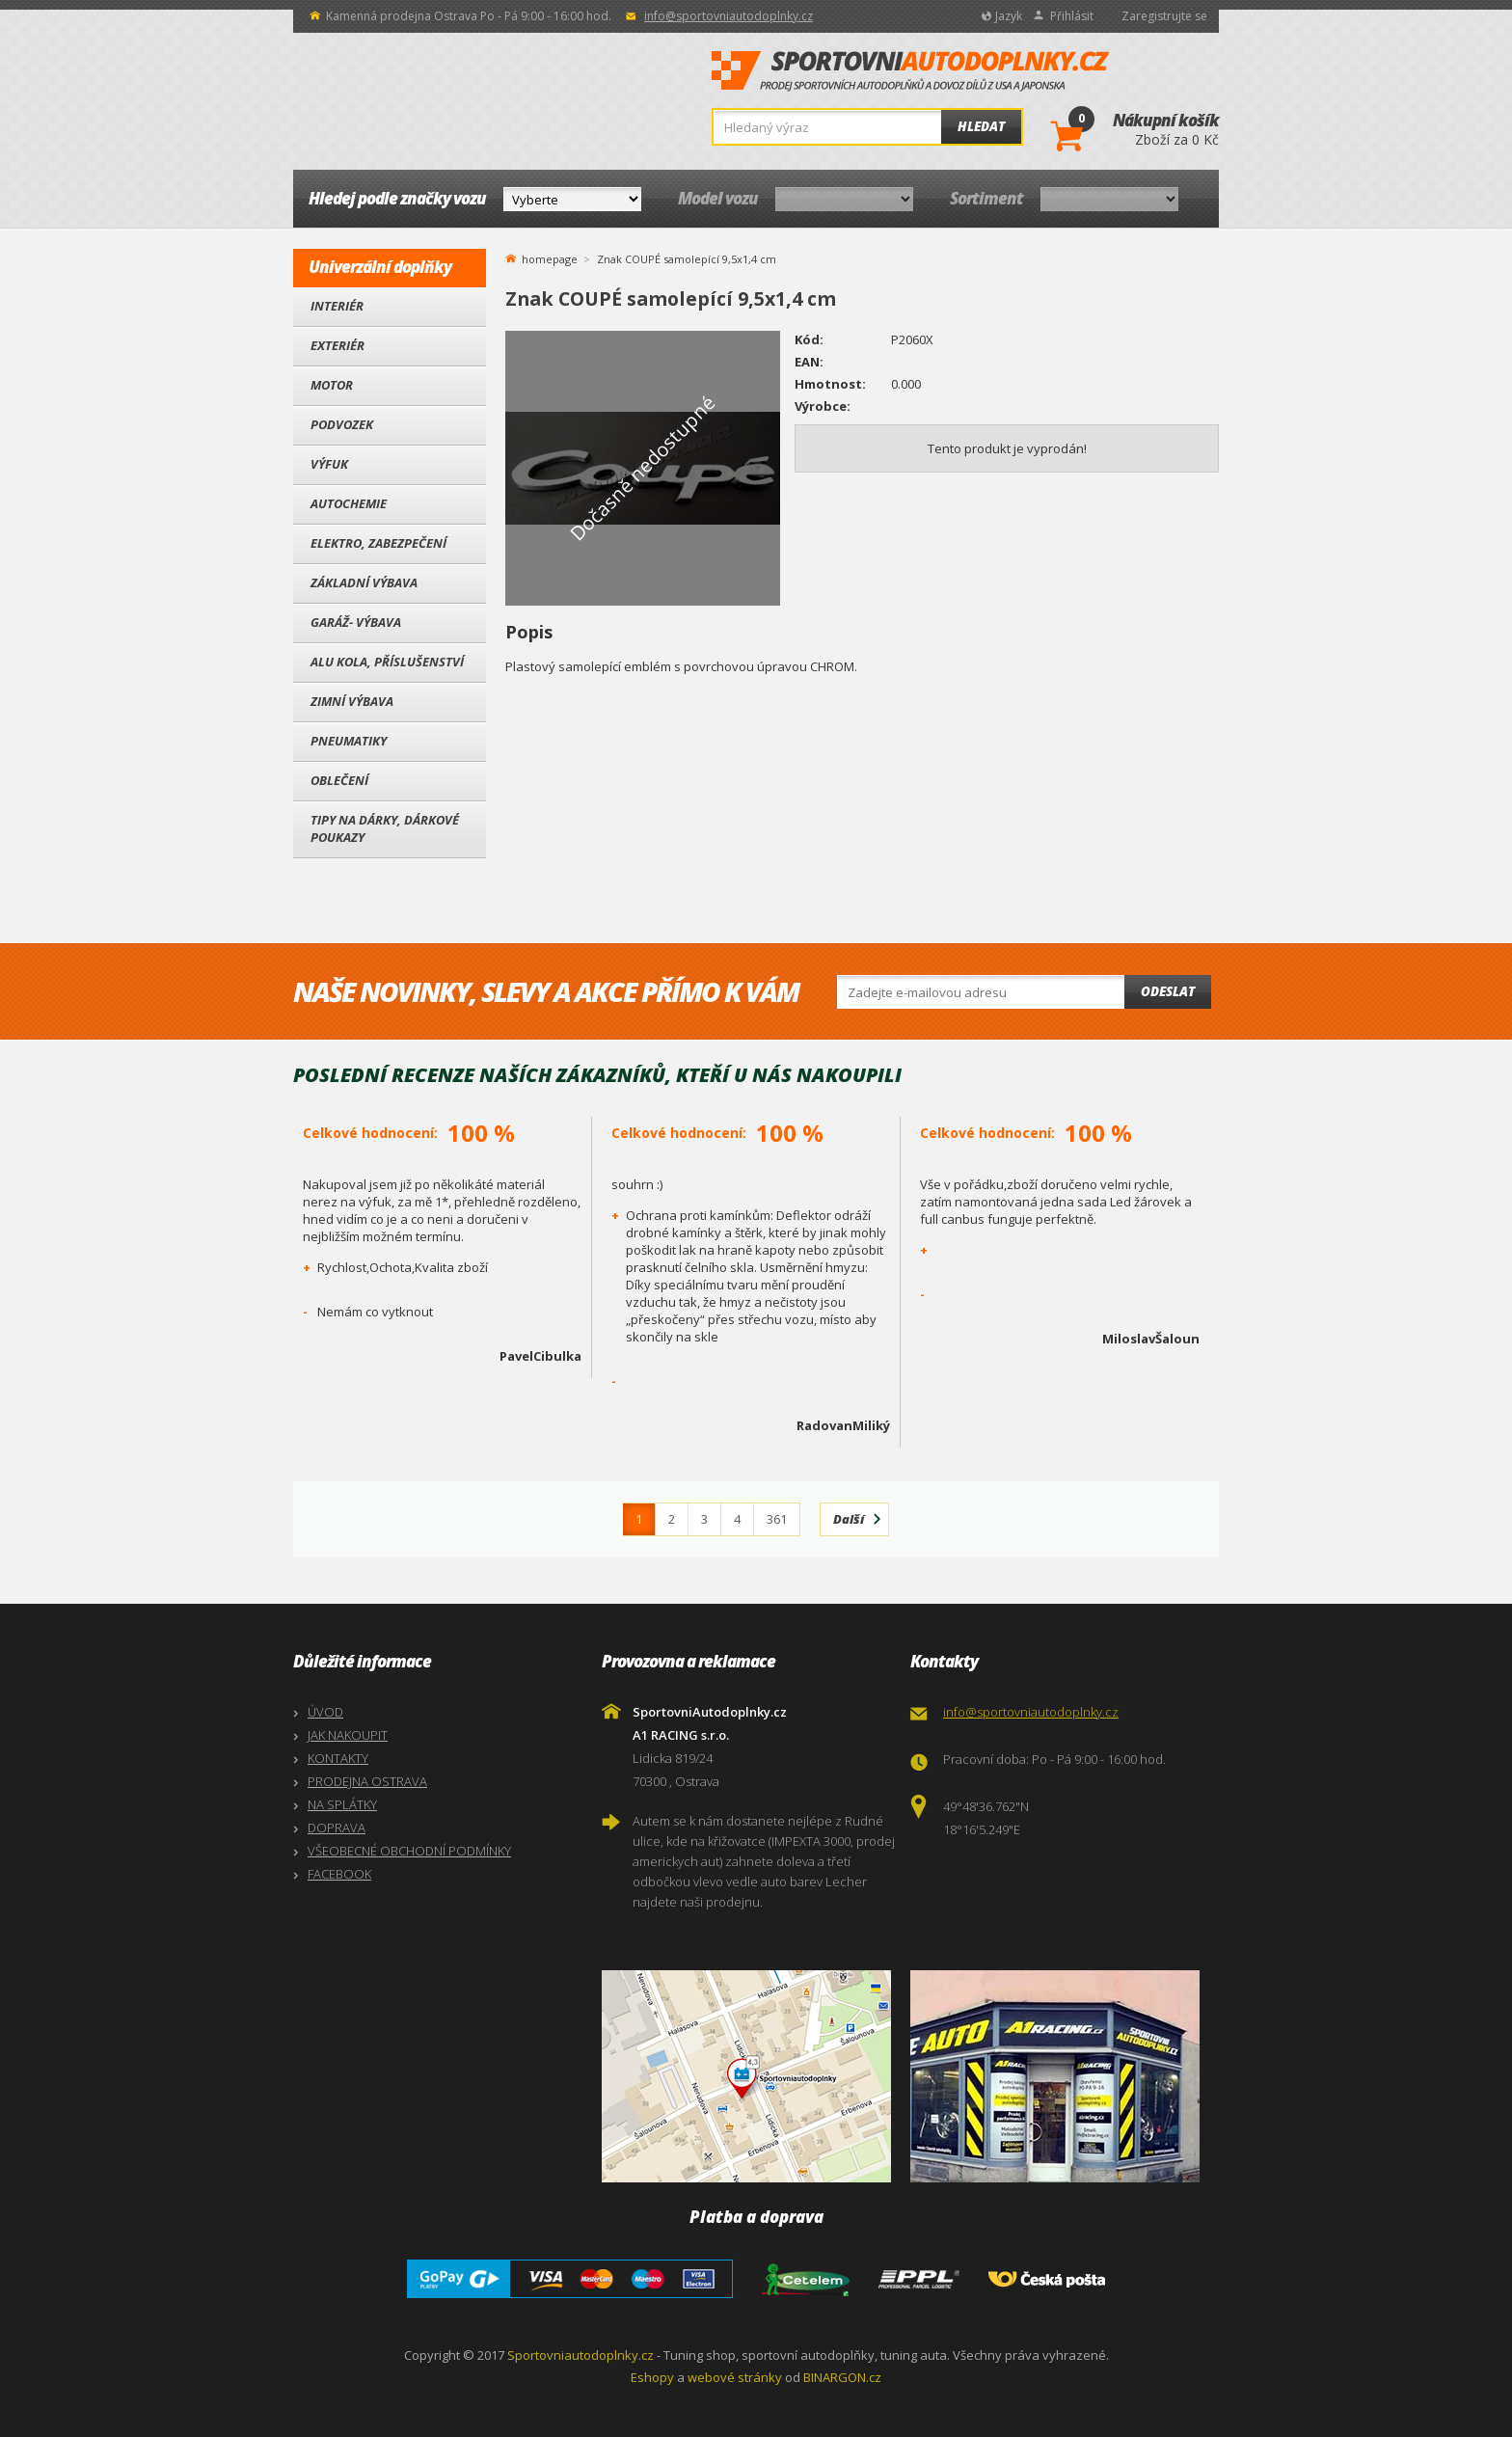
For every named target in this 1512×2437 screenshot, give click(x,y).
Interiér (337, 305)
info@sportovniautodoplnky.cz (728, 16)
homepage (550, 257)
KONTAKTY (338, 1758)
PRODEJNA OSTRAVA (367, 1781)
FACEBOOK (339, 1873)
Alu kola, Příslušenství (387, 661)
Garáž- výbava (355, 622)
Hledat (981, 126)
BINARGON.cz (842, 2377)
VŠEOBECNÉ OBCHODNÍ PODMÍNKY (409, 1850)
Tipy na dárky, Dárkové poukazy (384, 828)
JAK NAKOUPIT (348, 1735)
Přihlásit (1072, 16)
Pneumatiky (348, 740)
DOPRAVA (336, 1827)
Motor (331, 384)
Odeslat (1168, 991)
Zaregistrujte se (1164, 16)
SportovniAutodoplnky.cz (910, 71)
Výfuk (329, 464)
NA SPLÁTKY (342, 1804)
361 (777, 1519)
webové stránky (735, 2377)
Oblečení (339, 780)
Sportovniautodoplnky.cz (580, 2355)
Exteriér (337, 345)
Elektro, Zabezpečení (378, 543)
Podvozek (341, 424)
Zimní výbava (351, 701)
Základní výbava (364, 582)
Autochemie (348, 503)
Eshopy (652, 2377)
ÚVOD (325, 1711)
